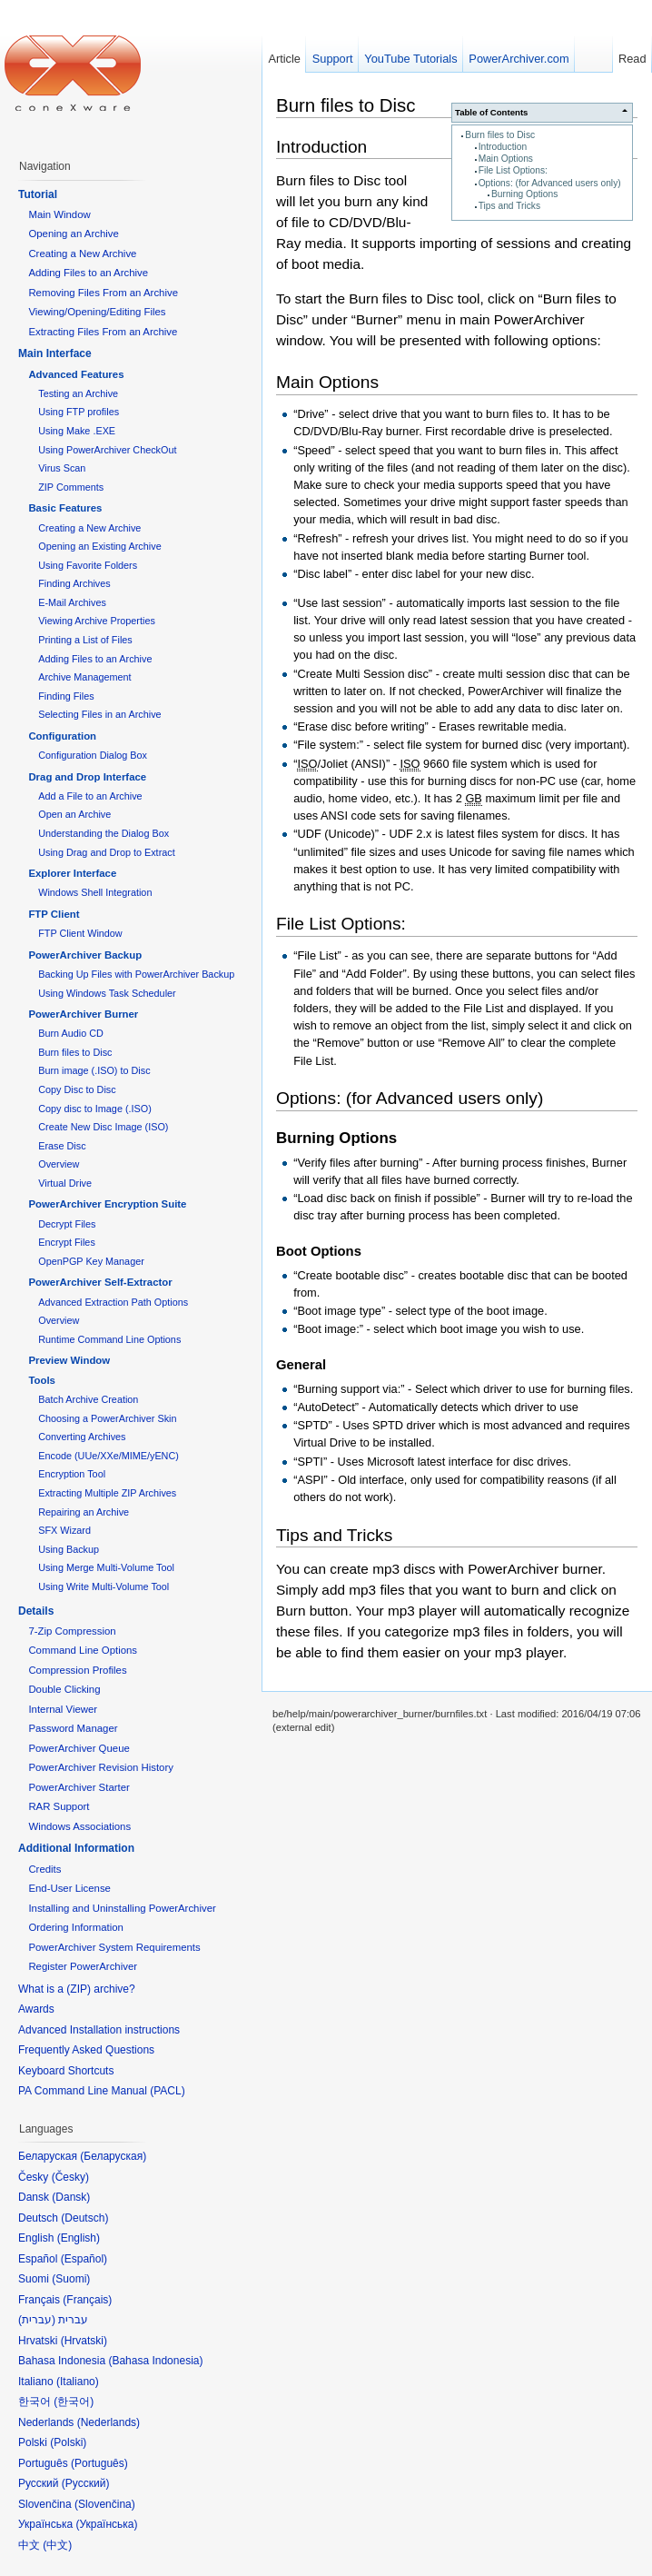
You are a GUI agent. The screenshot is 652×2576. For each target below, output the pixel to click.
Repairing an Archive (83, 1512)
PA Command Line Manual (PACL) (101, 2090)
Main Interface (55, 353)
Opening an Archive (73, 233)
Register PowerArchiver (82, 1966)
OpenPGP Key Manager (91, 1261)
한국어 (73, 2401)
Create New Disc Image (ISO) (103, 1126)
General (301, 1365)
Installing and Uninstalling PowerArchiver (121, 1908)
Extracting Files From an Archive (102, 331)
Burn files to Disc (500, 135)
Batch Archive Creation (88, 1399)
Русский (85, 2483)
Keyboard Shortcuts (66, 2070)
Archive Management (84, 676)
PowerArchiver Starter (78, 1787)
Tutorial (37, 194)
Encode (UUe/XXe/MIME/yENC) (108, 1455)
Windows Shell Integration (95, 892)
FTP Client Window (80, 933)
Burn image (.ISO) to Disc (94, 1070)
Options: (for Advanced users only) (550, 183)
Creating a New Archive (82, 253)
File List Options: (513, 170)
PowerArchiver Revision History (100, 1767)
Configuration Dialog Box (92, 755)
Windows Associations (79, 1826)
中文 (57, 2545)
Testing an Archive (78, 393)
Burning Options (524, 194)
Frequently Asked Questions (86, 2050)
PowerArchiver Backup (85, 955)
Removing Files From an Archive (103, 292)
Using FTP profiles (78, 411)
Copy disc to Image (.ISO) (95, 1108)
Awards (36, 2009)
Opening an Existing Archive (99, 546)
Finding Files (66, 696)
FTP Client (53, 914)
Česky (70, 2177)
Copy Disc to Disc (76, 1089)
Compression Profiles (77, 1670)
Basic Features (65, 507)
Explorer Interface (72, 873)
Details (36, 1611)
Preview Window (69, 1360)
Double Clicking (64, 1689)
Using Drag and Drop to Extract (106, 852)
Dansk (70, 2197)
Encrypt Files (66, 1242)
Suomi (70, 2279)
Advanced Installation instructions (99, 2030)
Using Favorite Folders (87, 565)
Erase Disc (61, 1145)
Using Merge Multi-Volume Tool (106, 1567)
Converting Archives (81, 1436)
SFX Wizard (64, 1530)
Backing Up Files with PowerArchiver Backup (136, 974)
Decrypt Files (66, 1223)
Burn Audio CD (71, 1033)
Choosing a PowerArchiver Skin (107, 1418)
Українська (106, 2524)
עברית (37, 2319)
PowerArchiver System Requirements (114, 1947)
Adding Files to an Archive (88, 272)
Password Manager (72, 1728)
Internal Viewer (62, 1709)
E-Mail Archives (72, 602)
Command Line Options (82, 1650)
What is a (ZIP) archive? (76, 1989)
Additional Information (76, 1848)
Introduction (503, 147)
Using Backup (68, 1549)
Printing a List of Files (85, 639)
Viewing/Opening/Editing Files (96, 311)
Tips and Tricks (509, 206)
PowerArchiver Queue (78, 1748)
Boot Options (318, 1251)
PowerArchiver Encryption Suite (107, 1203)
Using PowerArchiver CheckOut (107, 449)
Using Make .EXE (76, 430)
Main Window (59, 214)
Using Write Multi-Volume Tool (103, 1586)
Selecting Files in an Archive (99, 714)
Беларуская (113, 2156)
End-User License (69, 1888)
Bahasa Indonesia (155, 2360)
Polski (68, 2442)
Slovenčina (105, 2504)
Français (87, 2299)
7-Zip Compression (71, 1631)
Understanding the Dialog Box (103, 833)
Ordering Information (75, 1927)
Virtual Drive (65, 1183)
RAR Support (58, 1806)
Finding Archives (74, 583)
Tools (41, 1380)
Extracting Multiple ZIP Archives (107, 1492)
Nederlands (108, 2422)
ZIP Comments (71, 487)
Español (84, 2259)
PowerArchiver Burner (83, 1014)
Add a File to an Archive (90, 796)
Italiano (77, 2381)
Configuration (62, 736)
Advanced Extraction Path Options (113, 1302)
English (78, 2238)
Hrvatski (84, 2340)
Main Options (506, 159)
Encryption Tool (71, 1473)
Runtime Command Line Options (109, 1339)
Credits (44, 1869)
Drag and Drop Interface (87, 776)
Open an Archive (74, 814)
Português (99, 2463)
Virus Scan (61, 467)
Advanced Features (75, 374)
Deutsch (84, 2218)
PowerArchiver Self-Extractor (100, 1282)
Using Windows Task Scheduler (106, 993)
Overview (58, 1164)
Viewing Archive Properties (96, 620)
